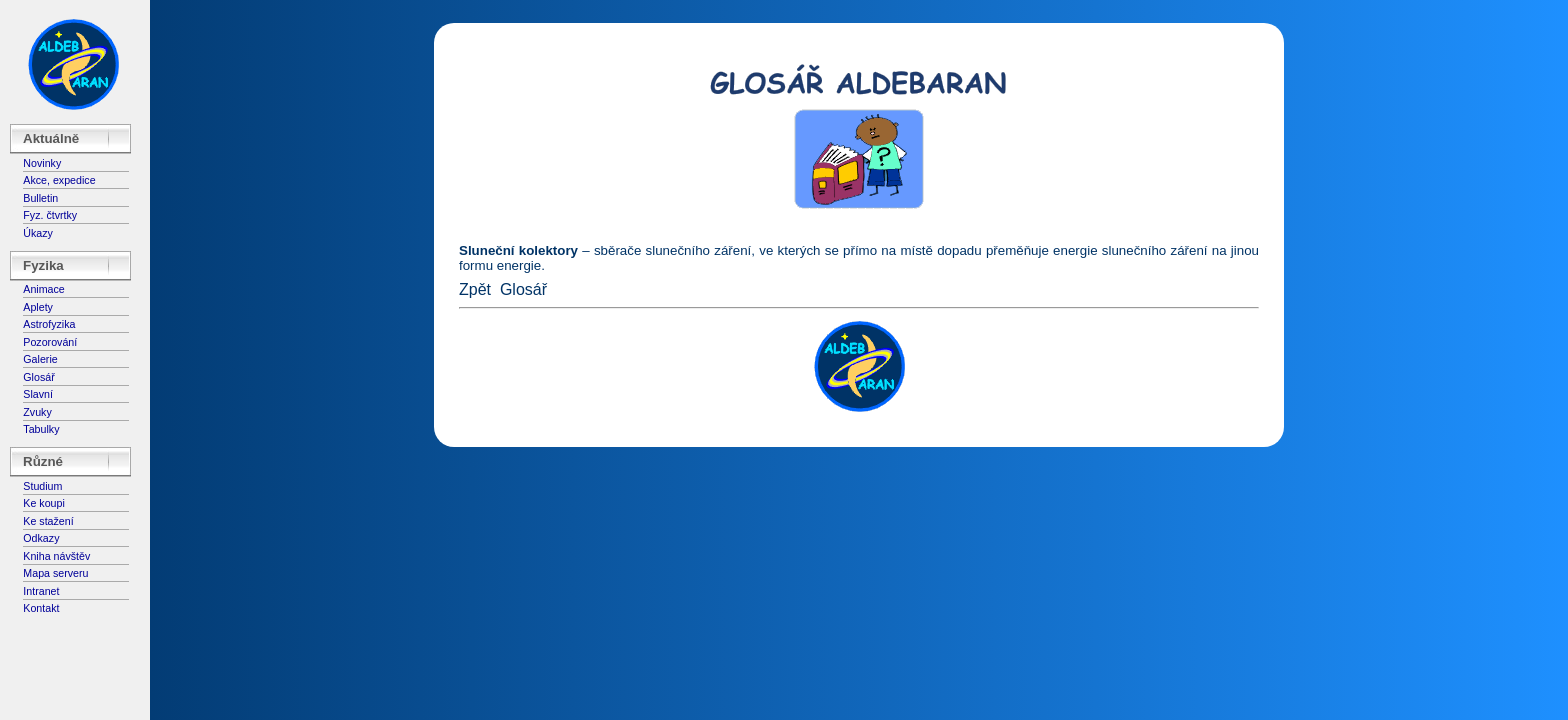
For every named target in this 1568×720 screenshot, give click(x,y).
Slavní (38, 394)
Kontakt (41, 608)
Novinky (42, 163)
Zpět (475, 289)
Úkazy (38, 233)
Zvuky (37, 412)
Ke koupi (43, 503)
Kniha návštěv (56, 556)
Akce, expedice (59, 180)
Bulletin (40, 198)
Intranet (41, 591)
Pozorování (50, 342)
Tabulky (41, 429)
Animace (43, 289)
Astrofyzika (49, 324)
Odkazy (41, 538)
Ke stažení (48, 521)
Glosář (38, 377)
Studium (42, 486)
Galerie (40, 359)
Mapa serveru (55, 573)
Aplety (38, 307)
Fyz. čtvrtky (50, 215)
